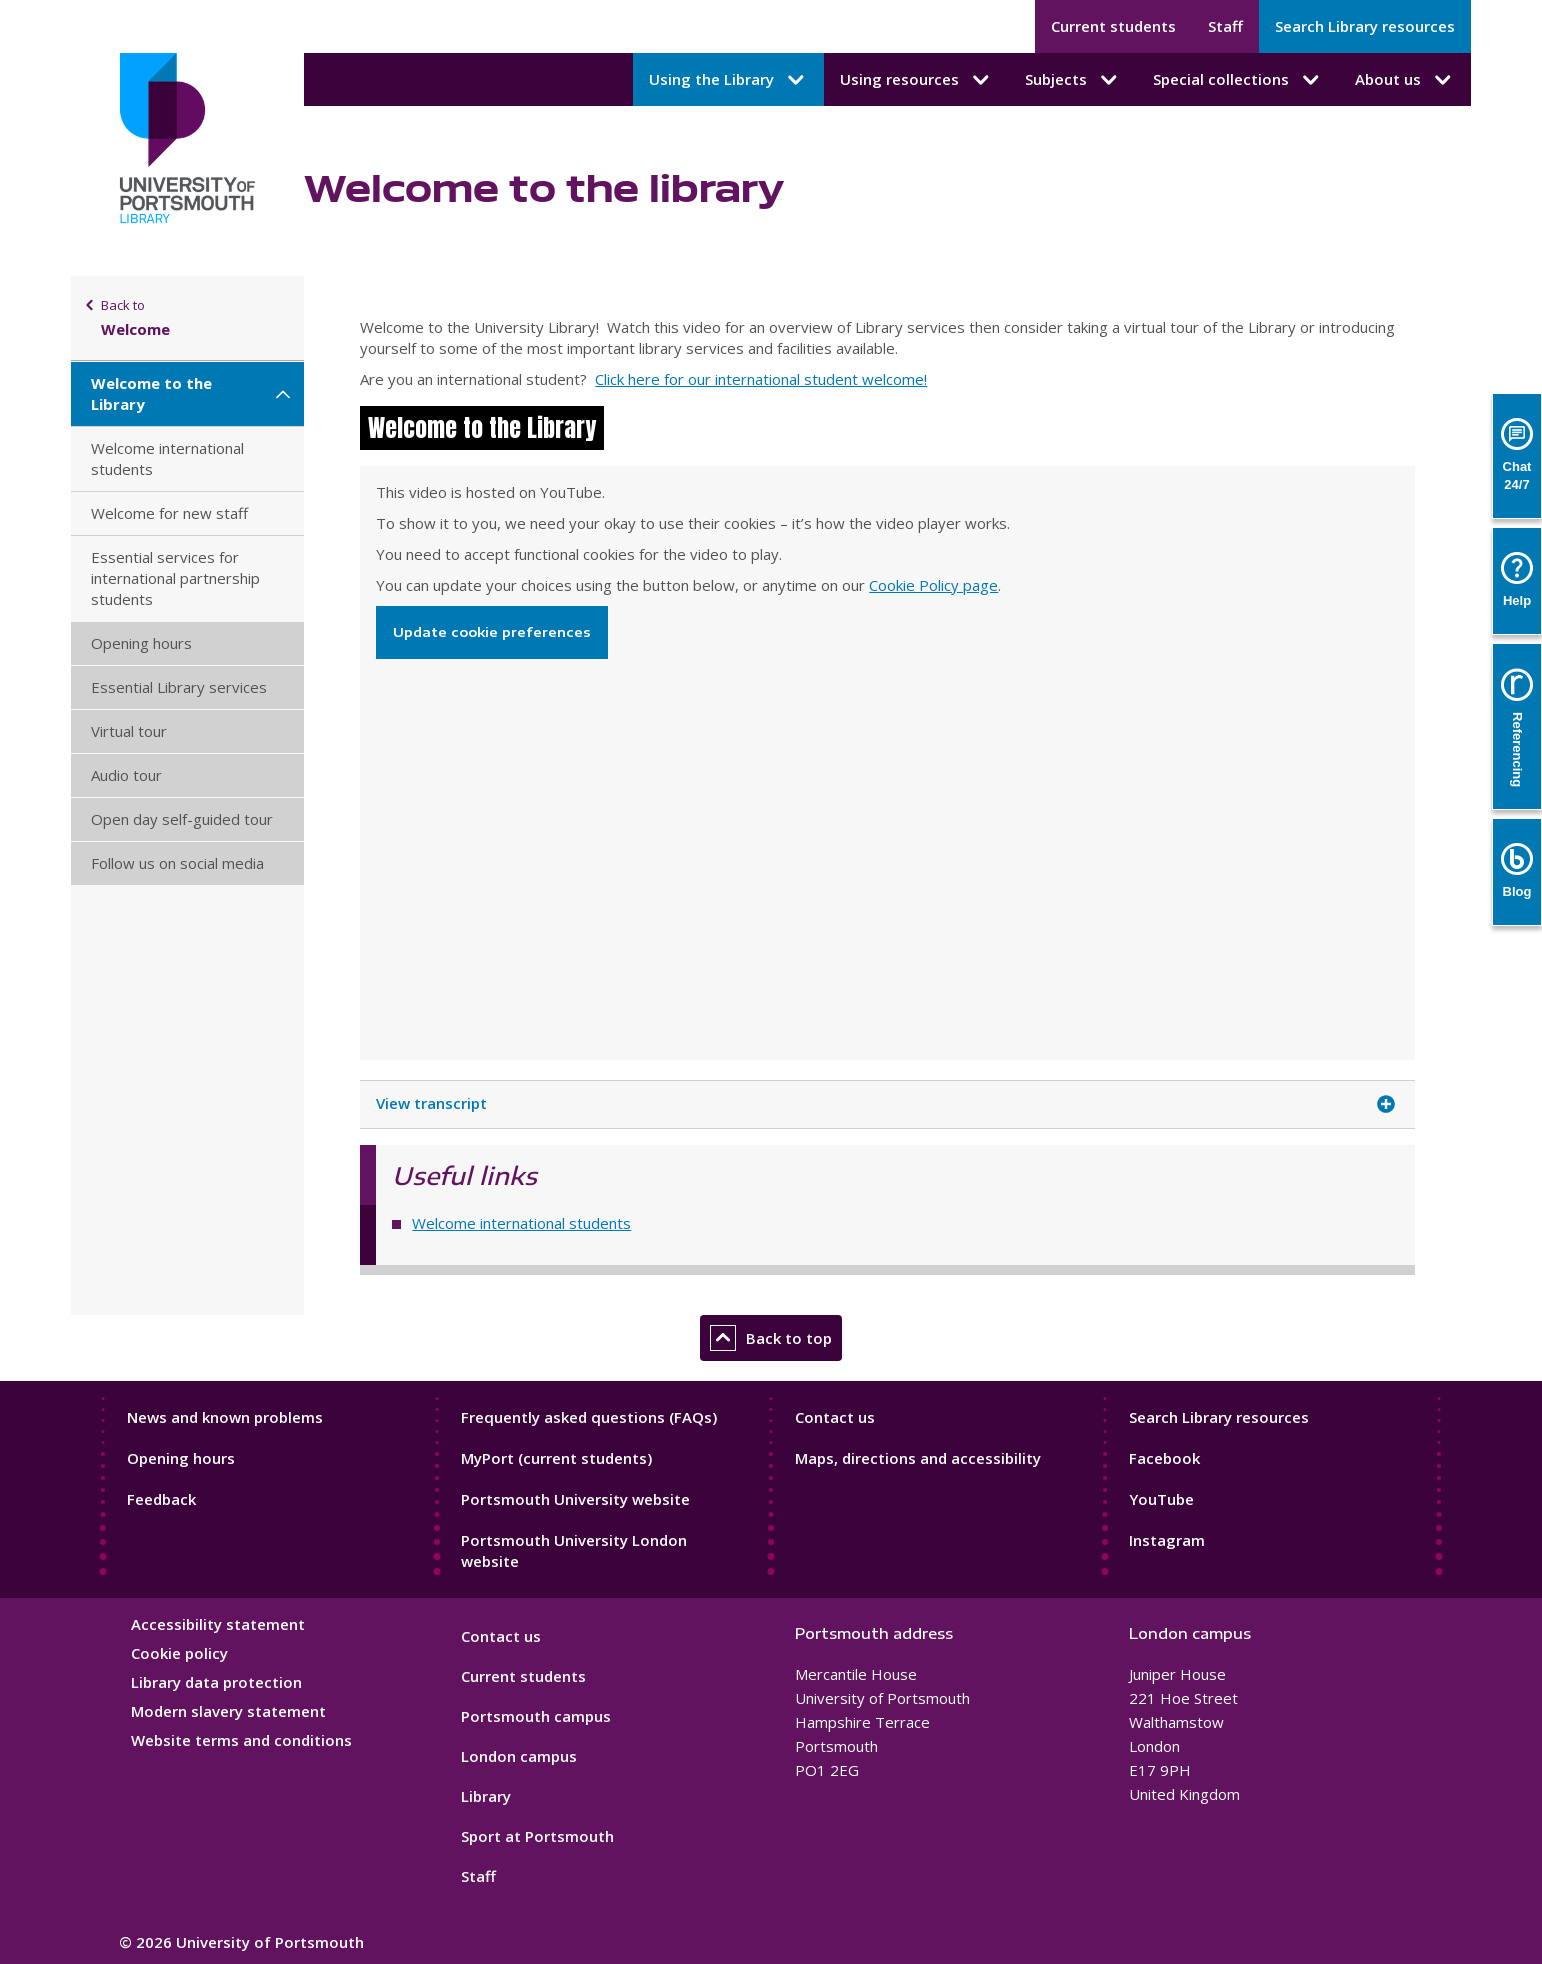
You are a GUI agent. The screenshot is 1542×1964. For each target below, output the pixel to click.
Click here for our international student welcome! (761, 379)
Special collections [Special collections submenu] (1238, 80)
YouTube (1161, 1499)
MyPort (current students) (556, 1458)
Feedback (161, 1499)
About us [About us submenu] (1405, 80)
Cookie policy (179, 1653)
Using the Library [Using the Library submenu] (728, 80)
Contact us (835, 1417)
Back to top (771, 1338)
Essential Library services (179, 687)
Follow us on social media (177, 863)
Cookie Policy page (933, 585)
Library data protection (216, 1682)
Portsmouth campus (536, 1716)
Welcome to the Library (151, 393)
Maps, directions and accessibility (918, 1458)
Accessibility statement (218, 1624)
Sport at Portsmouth (537, 1836)
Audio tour (126, 775)
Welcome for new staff (169, 513)
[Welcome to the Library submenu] (283, 394)
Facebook (1164, 1458)
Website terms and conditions (241, 1740)
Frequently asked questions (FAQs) (589, 1417)
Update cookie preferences (492, 632)
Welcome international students (167, 458)
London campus (519, 1756)
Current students (1113, 26)
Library (486, 1796)
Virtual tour (129, 731)
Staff (1225, 26)
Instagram (1167, 1540)
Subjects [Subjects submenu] (1073, 80)
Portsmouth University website (575, 1499)
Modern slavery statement (228, 1711)
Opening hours (141, 643)
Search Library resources (1365, 26)
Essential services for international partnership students (175, 578)
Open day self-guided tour (182, 819)
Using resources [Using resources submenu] (916, 80)
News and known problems (225, 1417)
